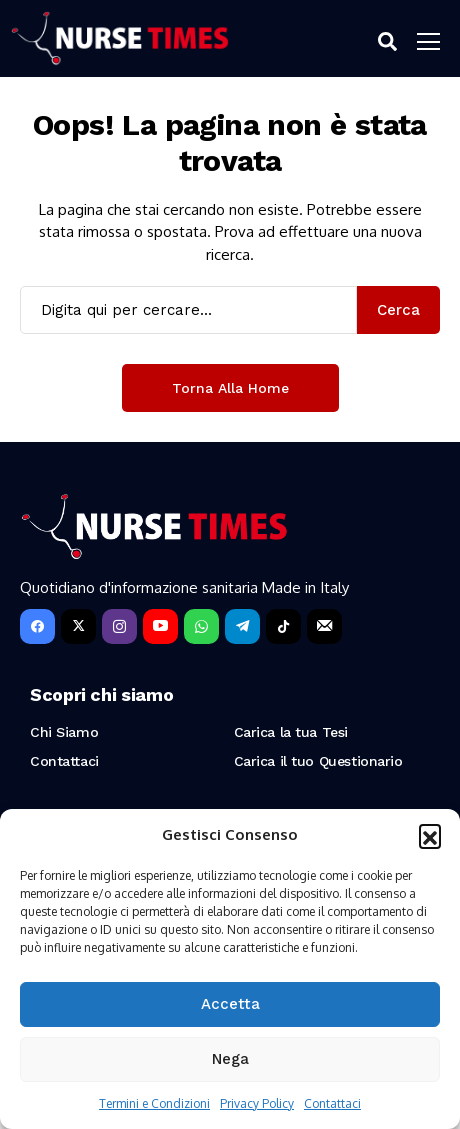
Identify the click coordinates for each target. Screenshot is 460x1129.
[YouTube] (160, 626)
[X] (78, 626)
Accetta (230, 1004)
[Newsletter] (324, 626)
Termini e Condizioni (154, 1103)
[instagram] (119, 626)
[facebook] (37, 626)
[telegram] (242, 626)
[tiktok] (283, 626)
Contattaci (332, 1103)
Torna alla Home (230, 388)
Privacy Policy (257, 1103)
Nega (230, 1059)
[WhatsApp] (201, 626)
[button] (430, 835)
